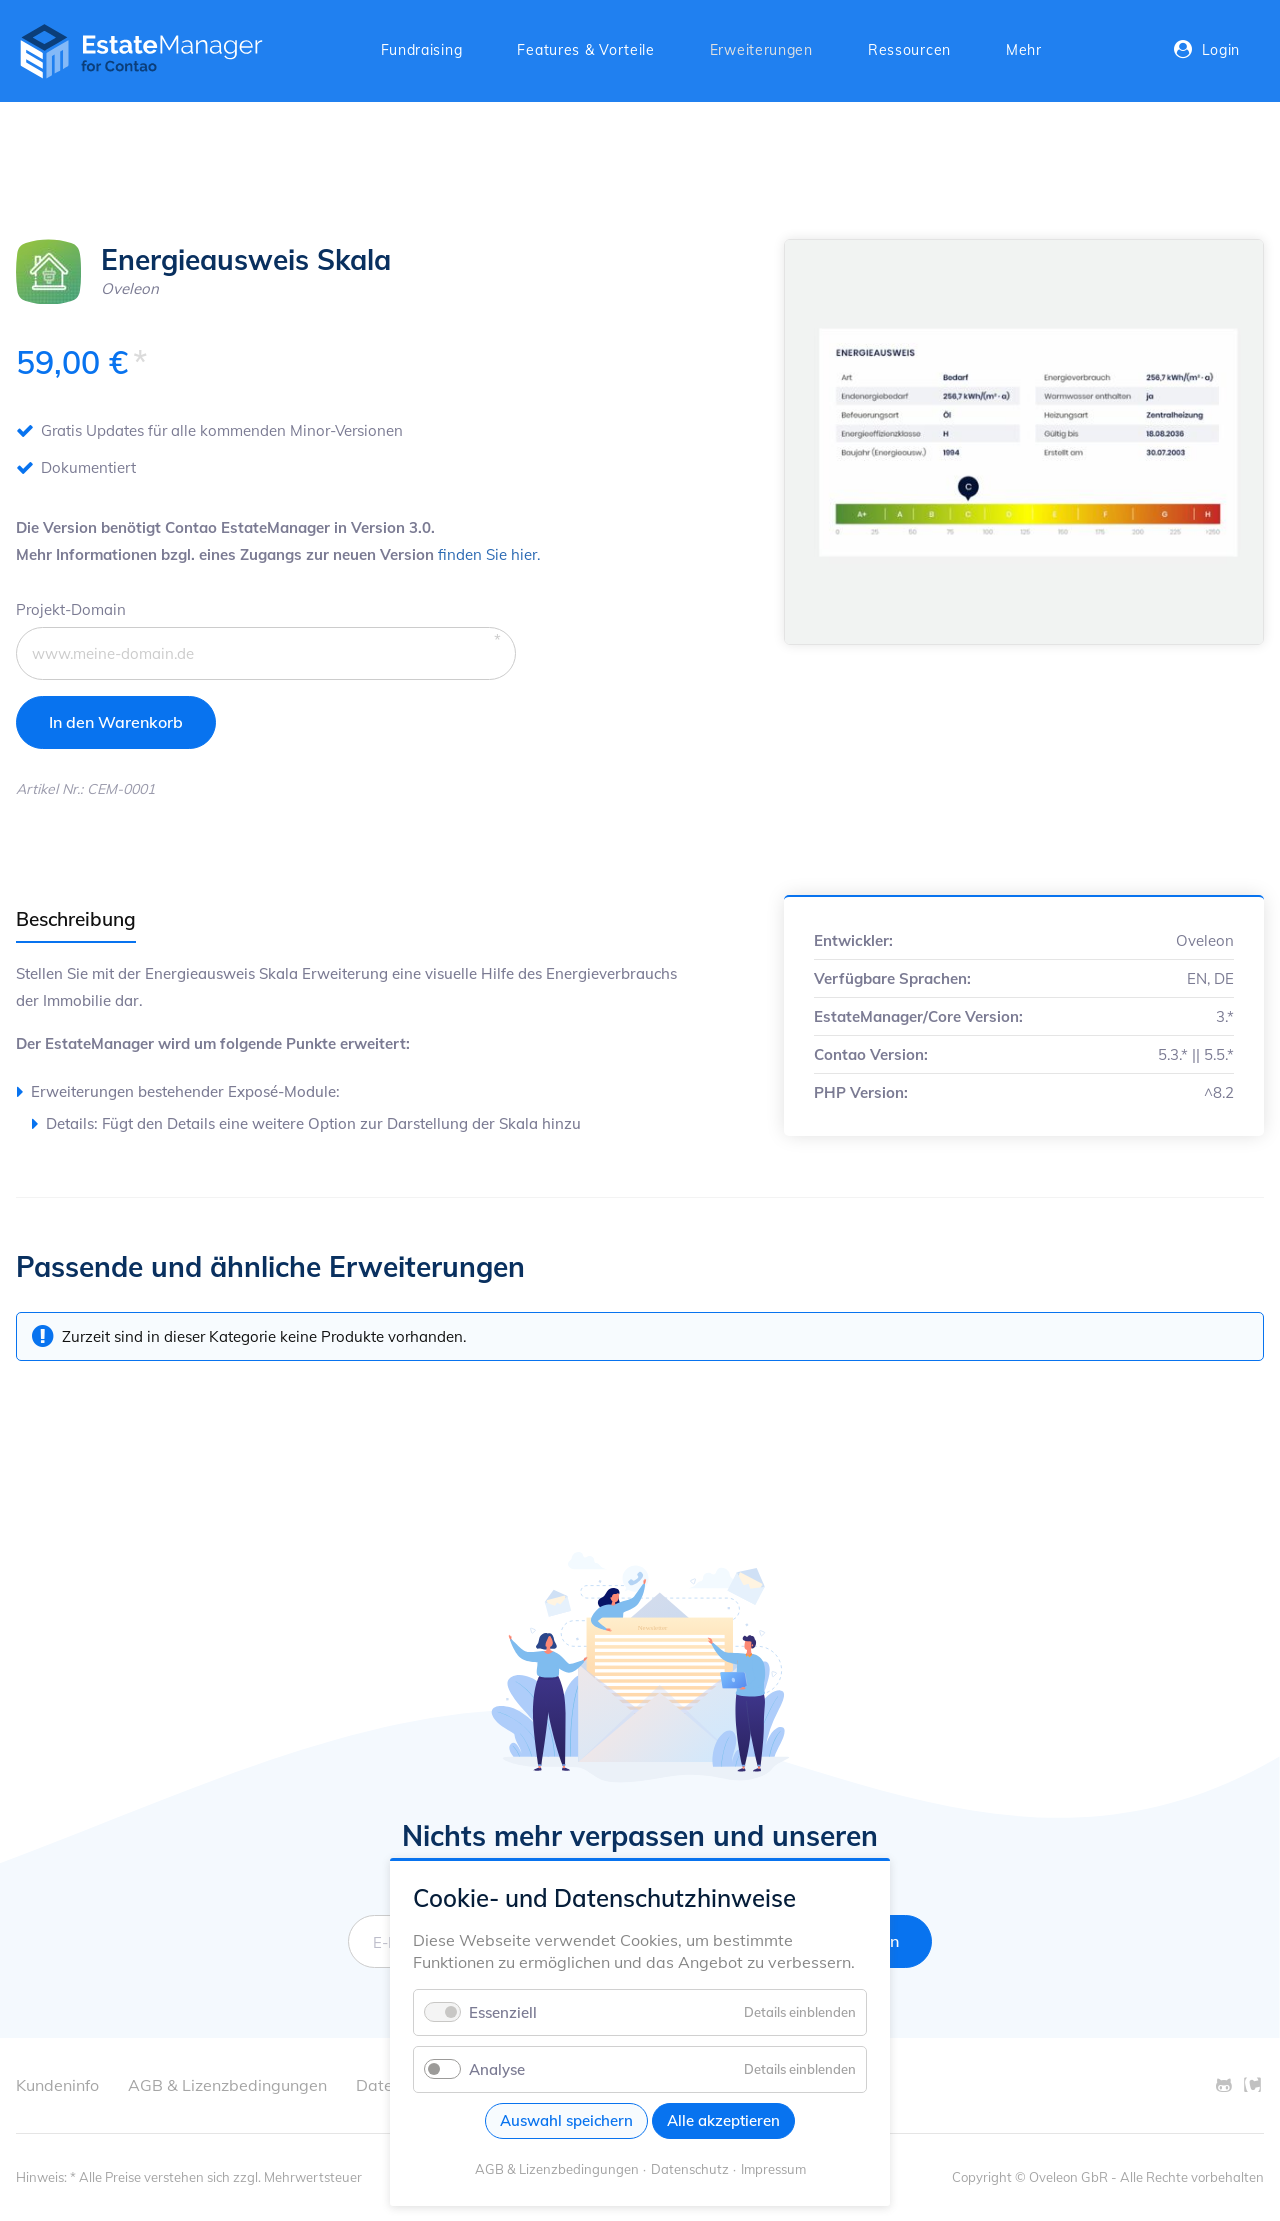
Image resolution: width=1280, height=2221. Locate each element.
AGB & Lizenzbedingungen (557, 2169)
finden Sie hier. (489, 554)
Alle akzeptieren (723, 2120)
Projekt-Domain (71, 607)
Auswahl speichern (566, 2120)
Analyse (497, 2069)
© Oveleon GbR (1061, 2177)
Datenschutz (690, 2169)
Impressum (773, 2169)
